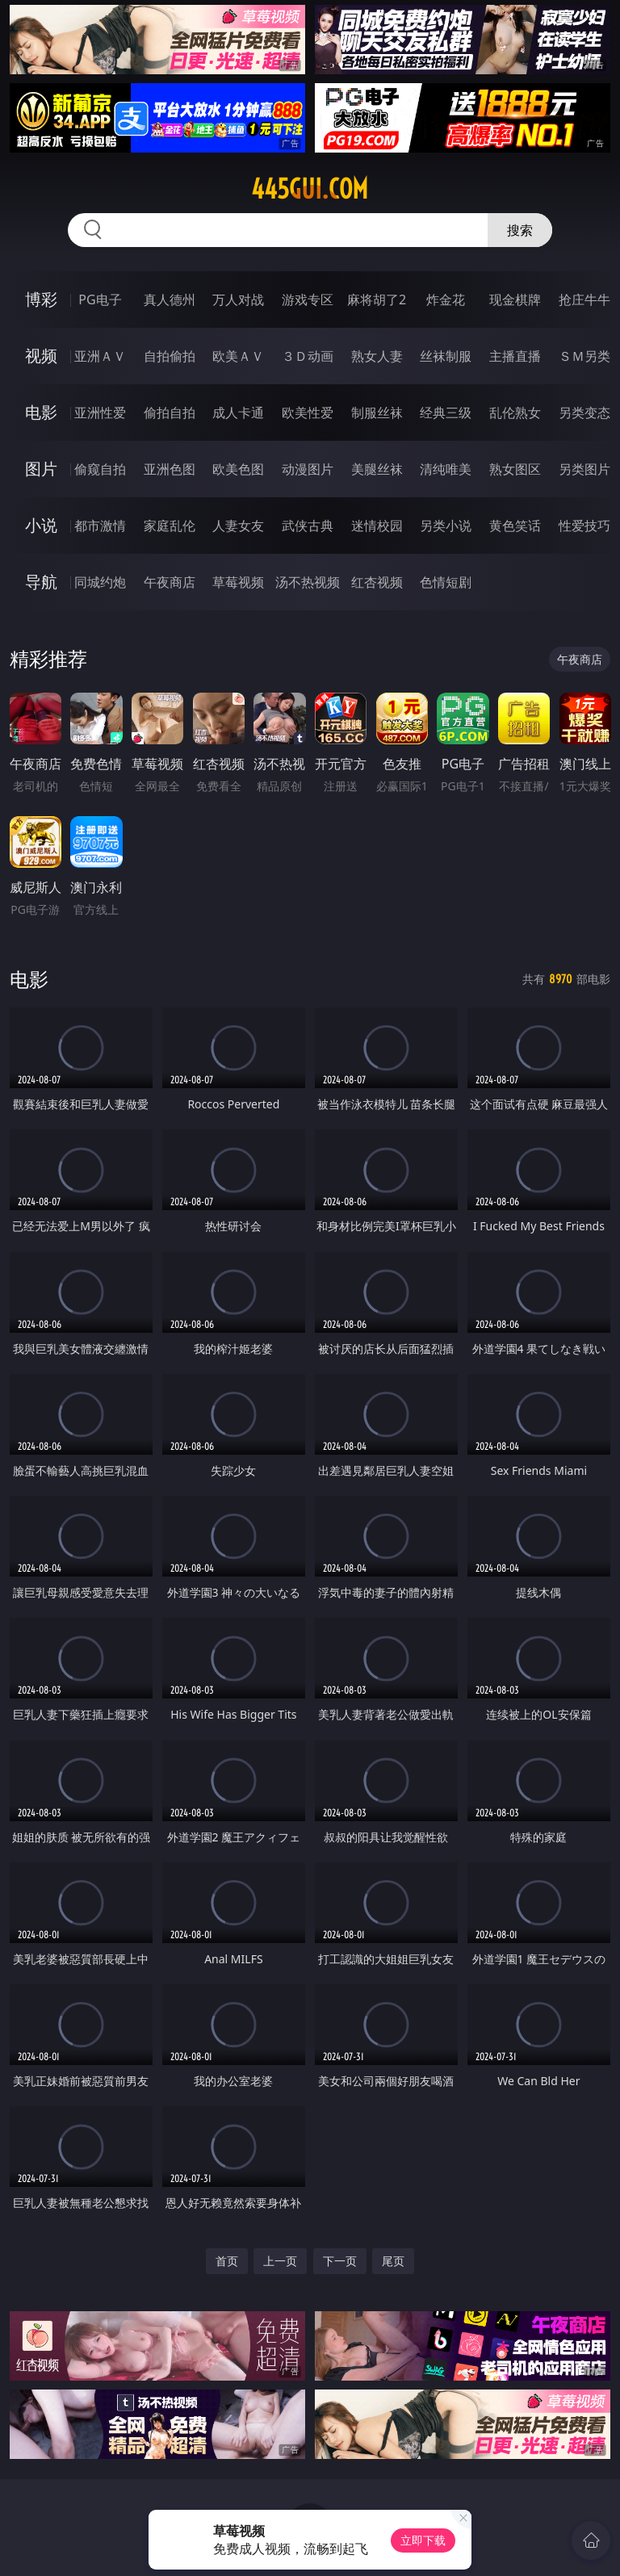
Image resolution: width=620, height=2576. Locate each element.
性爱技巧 (584, 525)
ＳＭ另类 (584, 356)
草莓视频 (238, 582)
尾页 (393, 2260)
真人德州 (169, 299)
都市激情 (100, 525)
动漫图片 (307, 469)
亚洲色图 (169, 469)
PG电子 (99, 299)
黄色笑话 (515, 525)
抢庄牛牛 (584, 299)
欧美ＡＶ (238, 356)
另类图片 (584, 469)
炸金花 (445, 299)
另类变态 (584, 412)
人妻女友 (238, 525)
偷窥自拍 (100, 469)
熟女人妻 (377, 356)
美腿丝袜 (377, 469)
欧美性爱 (307, 412)
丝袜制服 (445, 356)
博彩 (41, 299)
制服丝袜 (377, 412)
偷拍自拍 (169, 412)
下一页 (340, 2260)
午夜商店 (169, 582)
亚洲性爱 (100, 412)
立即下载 (423, 2540)
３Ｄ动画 (307, 356)
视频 (41, 356)
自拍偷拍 (169, 356)
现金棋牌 (515, 299)
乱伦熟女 (515, 412)
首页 (227, 2260)
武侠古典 (307, 525)
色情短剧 (445, 582)
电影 (41, 412)
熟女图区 (515, 469)
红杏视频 (377, 582)
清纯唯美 (445, 469)
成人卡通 (238, 412)
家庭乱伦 (169, 525)
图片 (41, 469)
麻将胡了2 (376, 299)
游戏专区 (307, 299)
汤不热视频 (307, 582)
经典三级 (445, 412)
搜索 (520, 230)
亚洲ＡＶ (100, 356)
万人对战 (238, 299)
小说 (41, 525)
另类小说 (445, 525)
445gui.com (309, 189)
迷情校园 (377, 525)
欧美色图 (238, 469)
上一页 (280, 2260)
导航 (41, 582)
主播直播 (515, 356)
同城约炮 (100, 582)
